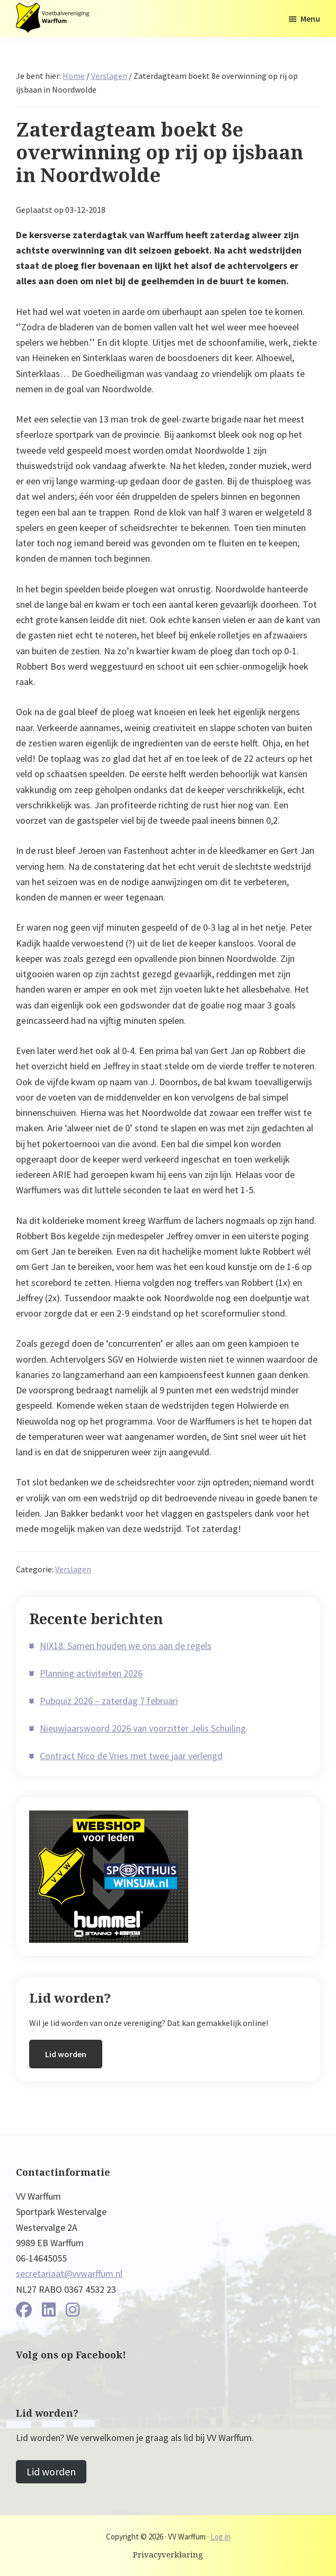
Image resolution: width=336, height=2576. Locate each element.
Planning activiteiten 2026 (91, 1673)
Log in (220, 2537)
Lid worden (65, 2054)
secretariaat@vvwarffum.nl (69, 2273)
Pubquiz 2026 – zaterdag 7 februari (109, 1701)
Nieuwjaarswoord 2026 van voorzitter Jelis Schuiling (143, 1728)
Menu (310, 18)
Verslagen (73, 1569)
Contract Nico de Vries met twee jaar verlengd (131, 1756)
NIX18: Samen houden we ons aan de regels (125, 1646)
